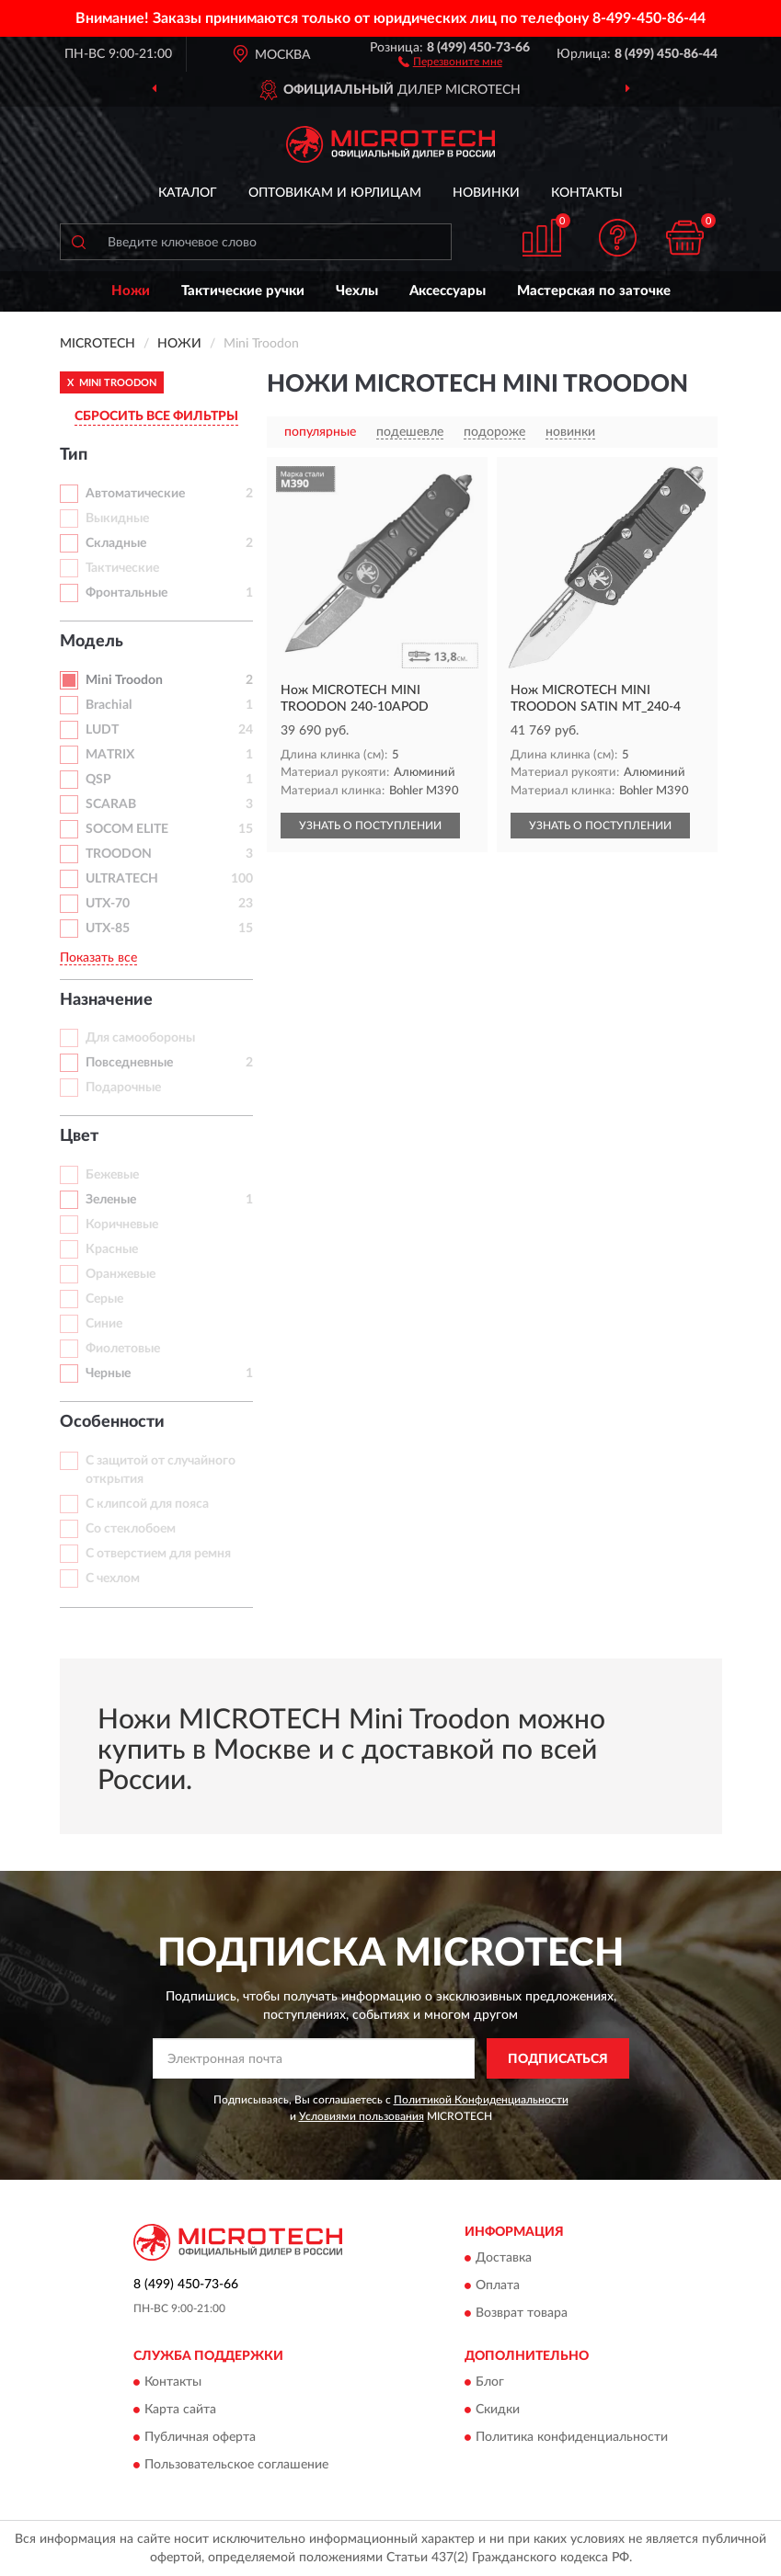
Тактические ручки (242, 291)
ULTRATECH (122, 878)
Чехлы (357, 291)
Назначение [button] (106, 1000)
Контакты (587, 193)
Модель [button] (91, 641)
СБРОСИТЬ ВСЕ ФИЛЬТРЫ (156, 416)
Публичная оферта (200, 2438)
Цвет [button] (79, 1136)
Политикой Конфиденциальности (481, 2099)
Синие (104, 1323)
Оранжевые (120, 1274)
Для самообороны (140, 1038)
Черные (108, 1373)
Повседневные (129, 1062)
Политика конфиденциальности (572, 2438)
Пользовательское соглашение (236, 2465)
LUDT (102, 730)
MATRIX (110, 754)
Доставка (504, 2257)
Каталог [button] (187, 193)
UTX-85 (108, 928)
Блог (490, 2383)
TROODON (119, 854)
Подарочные (123, 1087)
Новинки (486, 193)
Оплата (498, 2285)
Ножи (130, 291)
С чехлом (113, 1578)
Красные (112, 1249)
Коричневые (122, 1224)
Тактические (122, 568)
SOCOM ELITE (127, 829)
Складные (116, 543)
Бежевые (112, 1174)
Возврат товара (522, 2313)
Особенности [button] (112, 1422)
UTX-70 (108, 903)
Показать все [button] (98, 958)
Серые (104, 1299)
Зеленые (111, 1199)
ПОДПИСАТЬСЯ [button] (558, 2059)
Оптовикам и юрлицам (334, 193)
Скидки (498, 2410)
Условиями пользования (361, 2116)
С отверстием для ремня (158, 1553)
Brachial (109, 705)
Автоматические (135, 493)
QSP (98, 779)
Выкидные (117, 518)
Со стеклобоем (131, 1528)
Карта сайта (180, 2410)
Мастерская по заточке (594, 291)
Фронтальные (126, 593)
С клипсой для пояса (147, 1504)
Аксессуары (447, 291)
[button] (450, 60)
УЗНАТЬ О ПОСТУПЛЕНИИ (370, 825)
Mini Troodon (124, 680)
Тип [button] (73, 455)
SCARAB (111, 804)
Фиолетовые (123, 1348)
